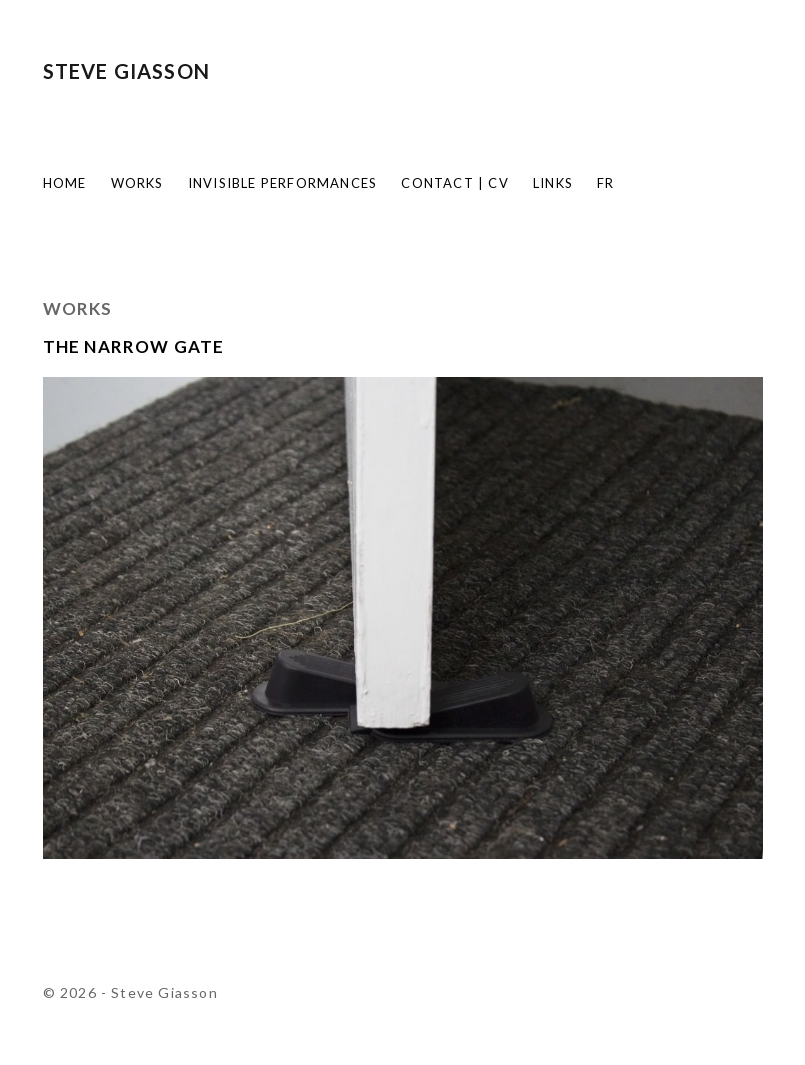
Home (65, 183)
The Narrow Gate (134, 346)
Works (137, 183)
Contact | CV (454, 183)
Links (553, 183)
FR (605, 183)
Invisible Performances (282, 183)
